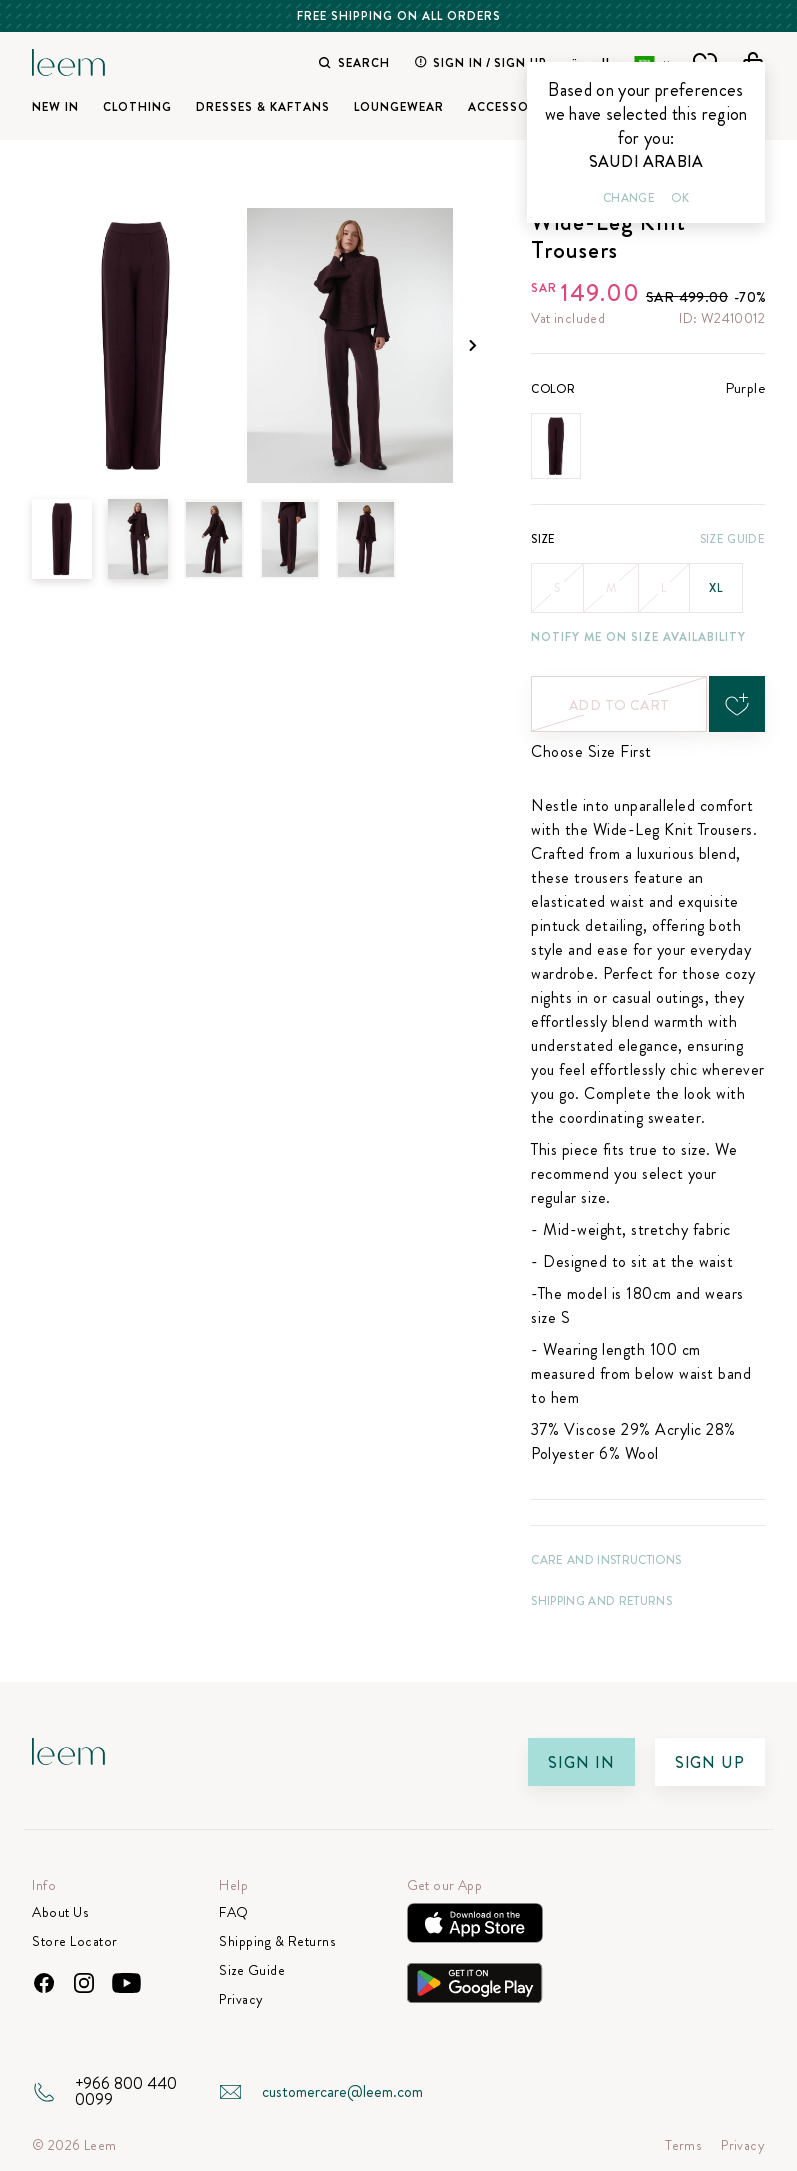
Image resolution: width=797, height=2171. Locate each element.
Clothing (137, 107)
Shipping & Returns (277, 1941)
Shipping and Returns (601, 1601)
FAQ (234, 1912)
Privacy (241, 1999)
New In (55, 107)
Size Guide (732, 539)
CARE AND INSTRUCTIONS (606, 1560)
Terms (683, 2145)
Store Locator (75, 1941)
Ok (680, 198)
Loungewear (399, 107)
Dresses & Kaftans (263, 107)
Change (629, 198)
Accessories (512, 107)
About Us (60, 1912)
